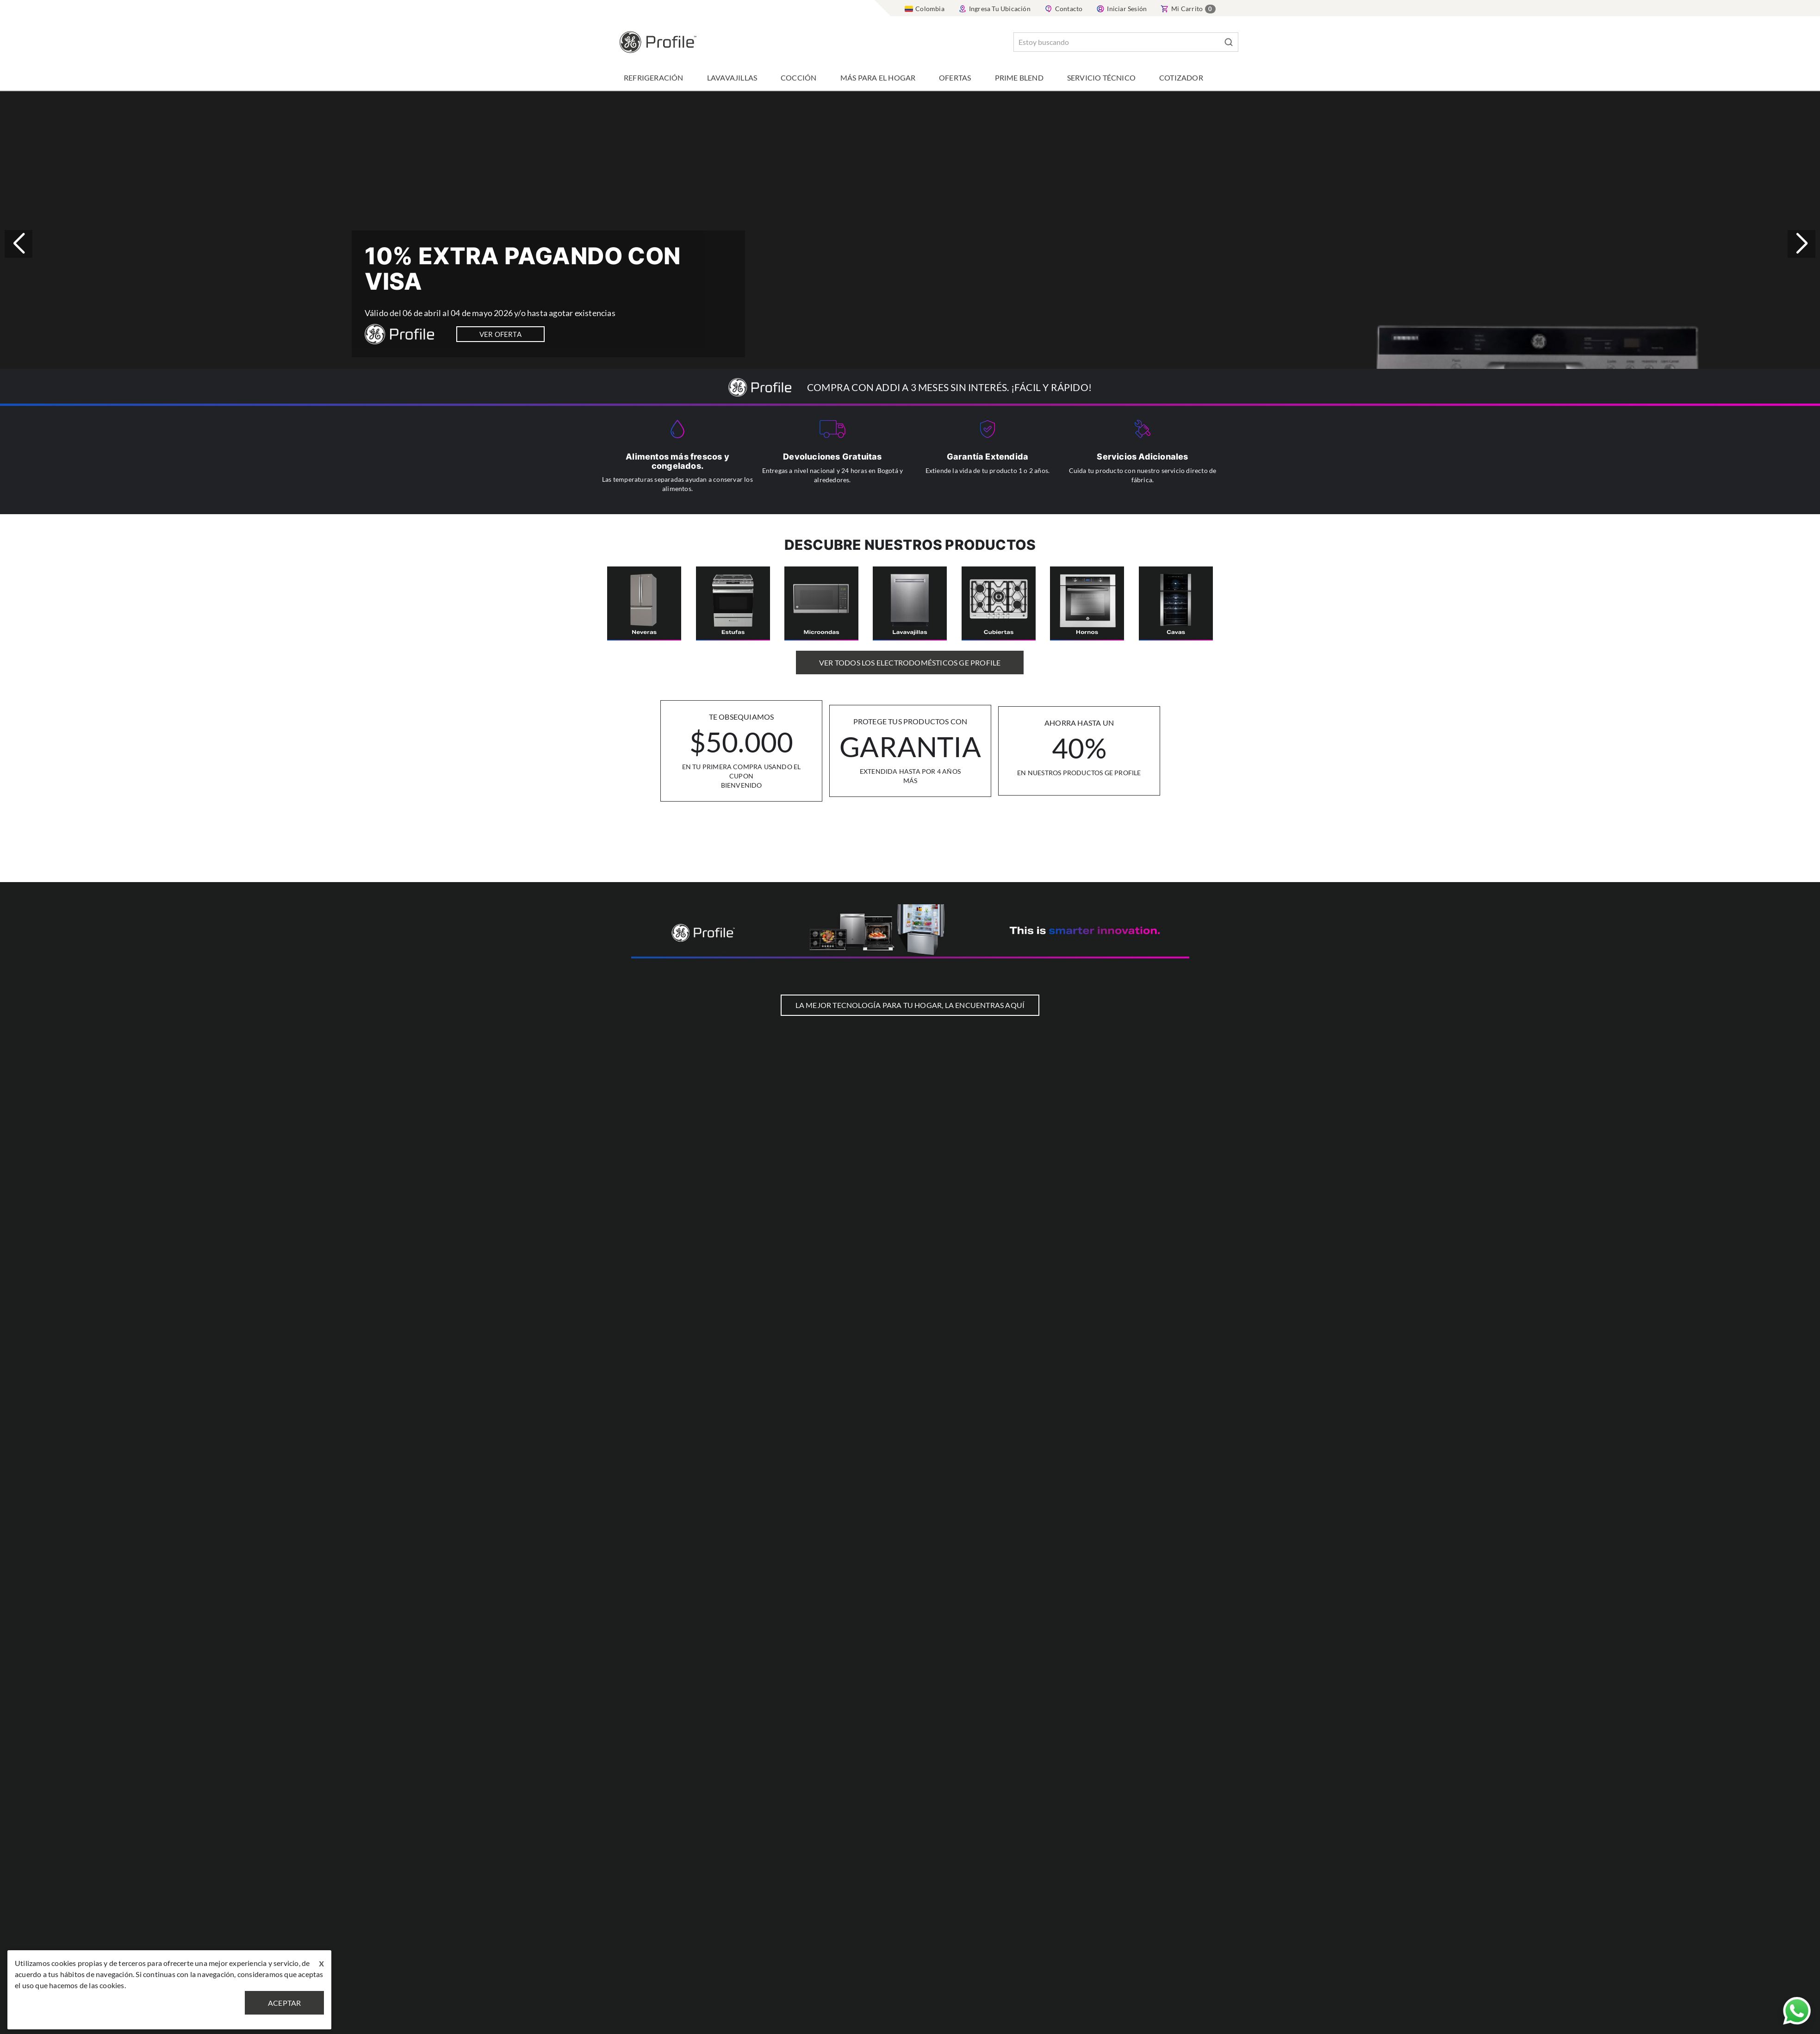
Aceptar (284, 2002)
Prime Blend (1019, 77)
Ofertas (955, 77)
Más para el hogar (877, 77)
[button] (1801, 244)
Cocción (798, 77)
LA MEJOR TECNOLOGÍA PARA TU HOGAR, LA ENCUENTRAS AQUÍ (910, 1005)
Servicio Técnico (1101, 77)
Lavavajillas (732, 77)
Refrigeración (653, 77)
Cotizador (1181, 77)
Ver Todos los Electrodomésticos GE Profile (909, 662)
